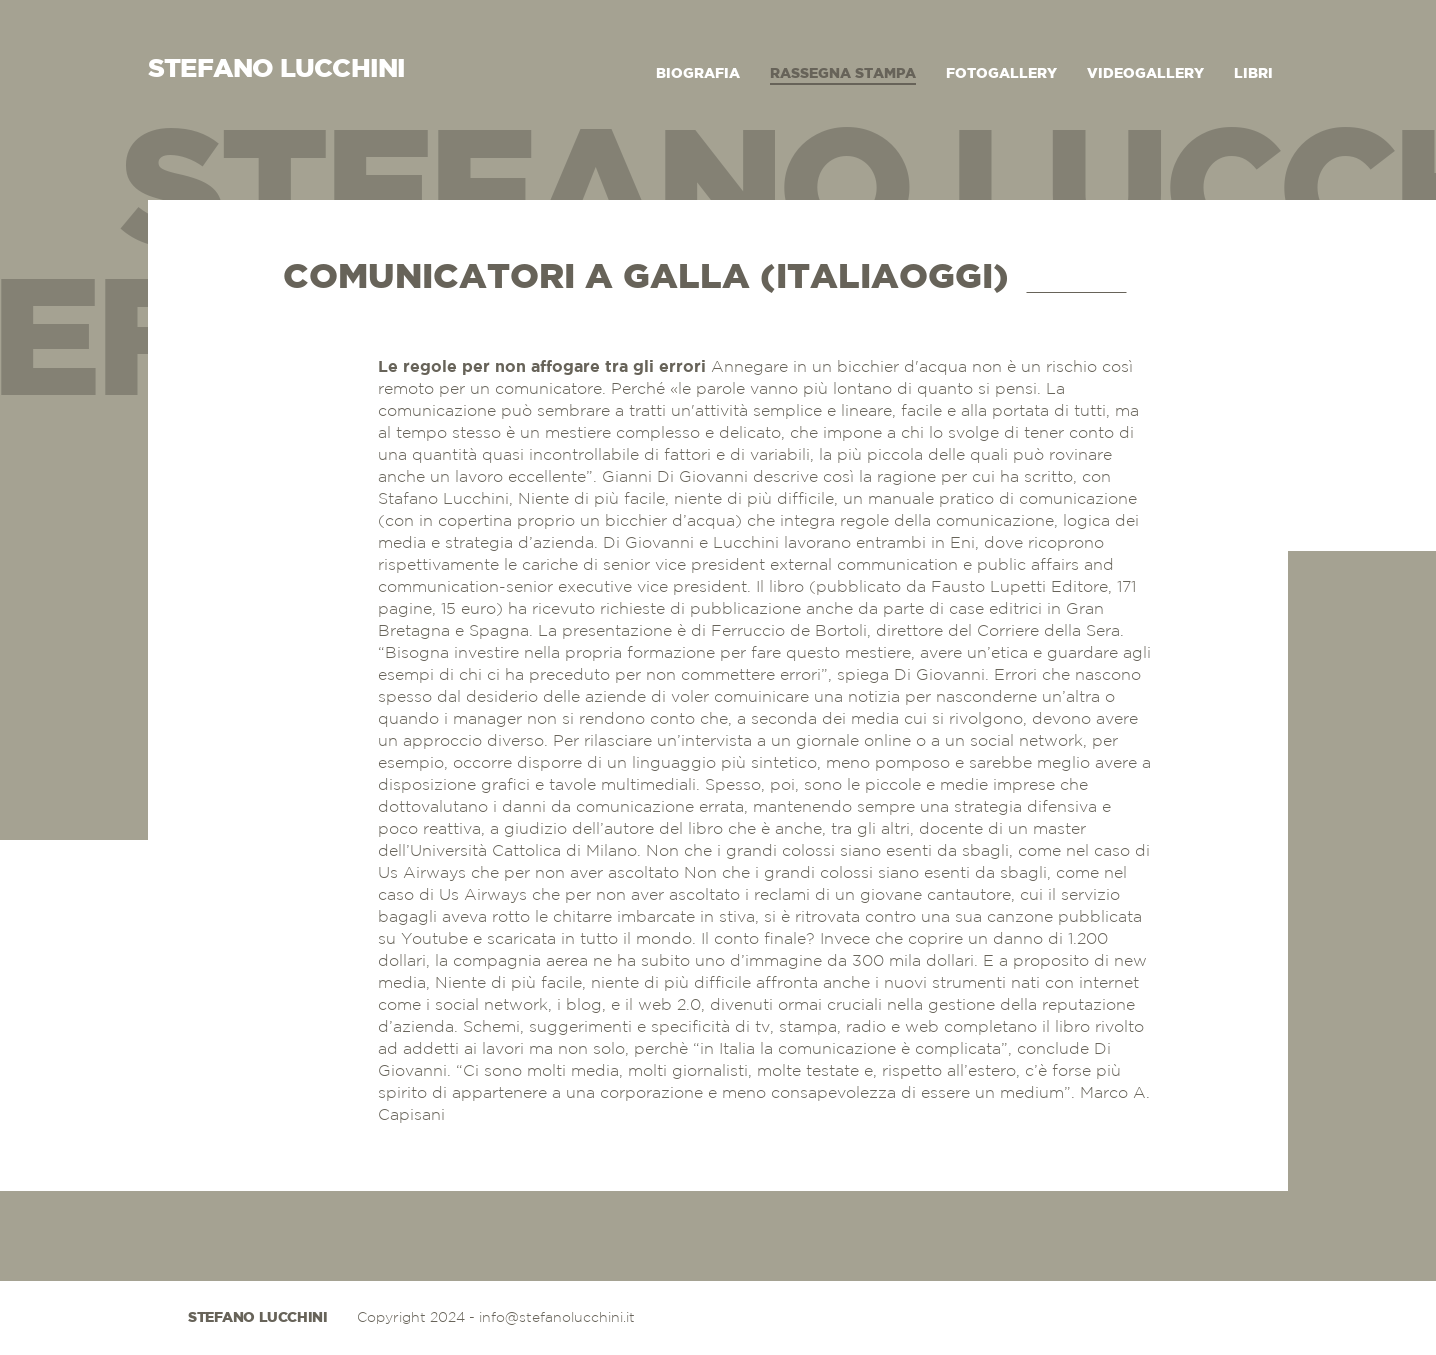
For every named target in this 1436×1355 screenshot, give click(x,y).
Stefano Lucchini (257, 1318)
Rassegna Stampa (843, 74)
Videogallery (1145, 74)
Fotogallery (1001, 74)
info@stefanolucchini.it (557, 1318)
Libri (1253, 74)
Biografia (698, 74)
